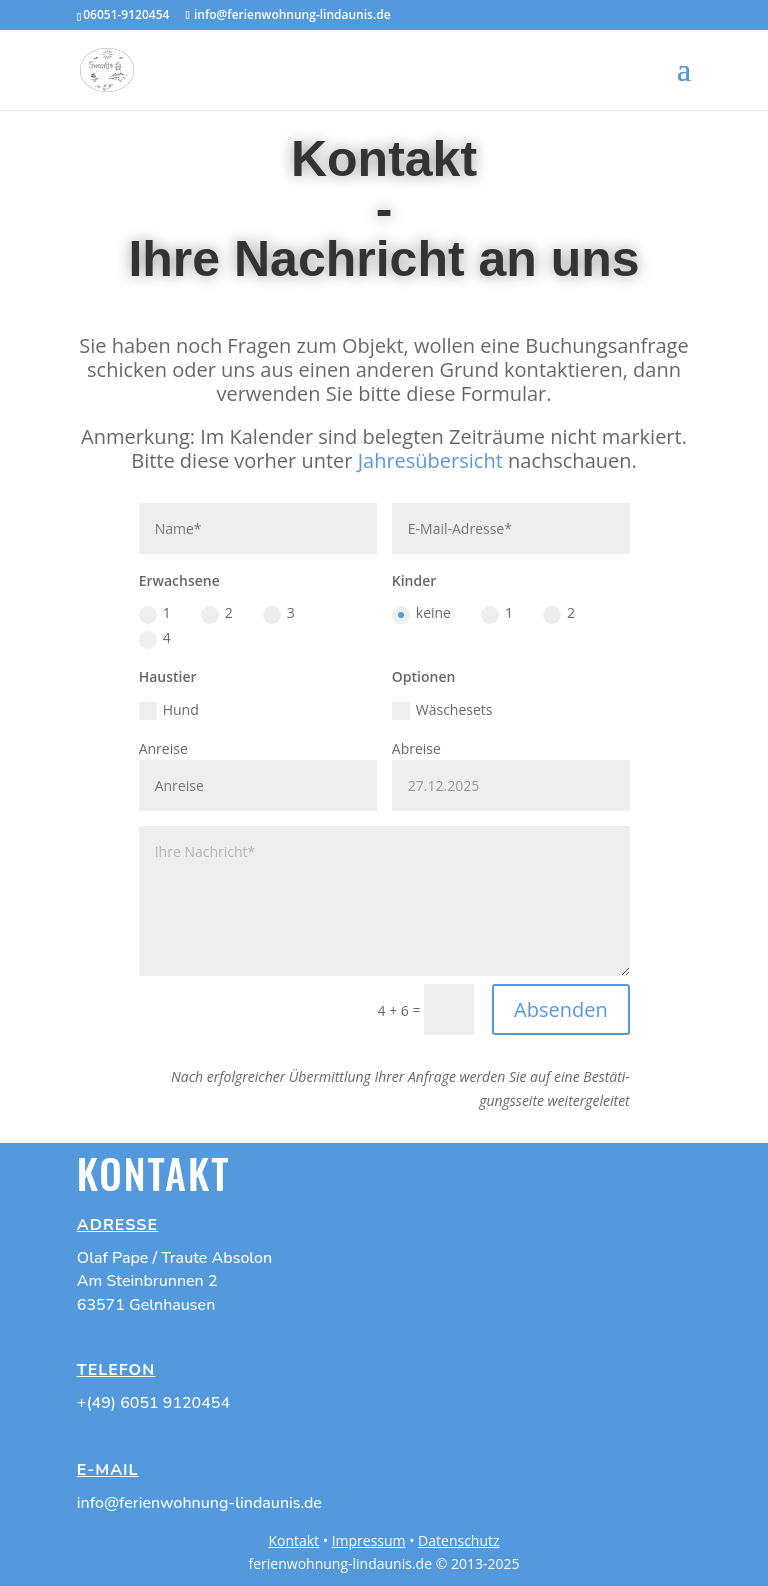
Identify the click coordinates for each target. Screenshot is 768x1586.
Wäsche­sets (442, 710)
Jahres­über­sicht (430, 460)
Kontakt (293, 1540)
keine (421, 613)
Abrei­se (416, 748)
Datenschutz (458, 1540)
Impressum (369, 1540)
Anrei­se (163, 748)
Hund (169, 710)
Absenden (561, 1009)
